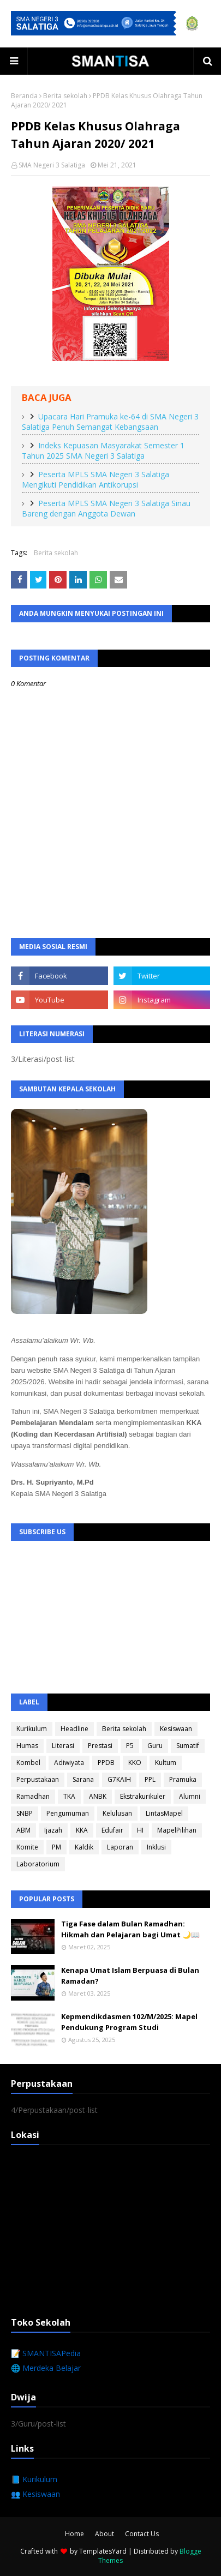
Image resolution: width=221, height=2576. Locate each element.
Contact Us (142, 2533)
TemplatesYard (103, 2551)
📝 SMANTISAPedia (46, 2353)
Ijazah (53, 1830)
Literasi (63, 1745)
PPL (150, 1779)
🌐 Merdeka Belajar (46, 2368)
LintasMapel (164, 1813)
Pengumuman (67, 1813)
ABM (23, 1830)
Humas (27, 1745)
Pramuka (182, 1779)
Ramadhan (33, 1796)
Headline (74, 1728)
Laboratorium (37, 1864)
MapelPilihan (176, 1830)
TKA (69, 1796)
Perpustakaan (37, 1779)
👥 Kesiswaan (35, 2494)
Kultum (165, 1762)
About (104, 2533)
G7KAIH (119, 1779)
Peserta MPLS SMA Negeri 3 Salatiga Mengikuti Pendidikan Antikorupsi (95, 479)
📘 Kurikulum (34, 2479)
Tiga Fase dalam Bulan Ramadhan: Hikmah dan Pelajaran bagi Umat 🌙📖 (130, 1929)
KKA (82, 1830)
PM (56, 1847)
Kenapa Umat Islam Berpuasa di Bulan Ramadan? (130, 1975)
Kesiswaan (176, 1728)
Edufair (112, 1830)
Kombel (28, 1762)
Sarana (83, 1779)
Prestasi (100, 1745)
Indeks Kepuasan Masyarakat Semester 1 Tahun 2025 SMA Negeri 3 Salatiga (103, 450)
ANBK (97, 1796)
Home (74, 2533)
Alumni (189, 1796)
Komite (27, 1847)
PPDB (106, 1762)
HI (140, 1830)
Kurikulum (31, 1728)
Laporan (120, 1847)
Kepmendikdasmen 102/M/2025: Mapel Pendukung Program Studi (129, 2021)
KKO (134, 1762)
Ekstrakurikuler (142, 1796)
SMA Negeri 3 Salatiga (52, 165)
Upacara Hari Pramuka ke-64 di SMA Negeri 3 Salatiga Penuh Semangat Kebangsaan (110, 421)
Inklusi (156, 1847)
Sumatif (187, 1745)
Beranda (24, 95)
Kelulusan (117, 1813)
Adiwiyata (69, 1762)
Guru (155, 1745)
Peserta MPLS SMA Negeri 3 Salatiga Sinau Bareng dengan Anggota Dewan (106, 508)
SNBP (24, 1813)
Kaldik (84, 1847)
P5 (130, 1745)
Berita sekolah (65, 95)
